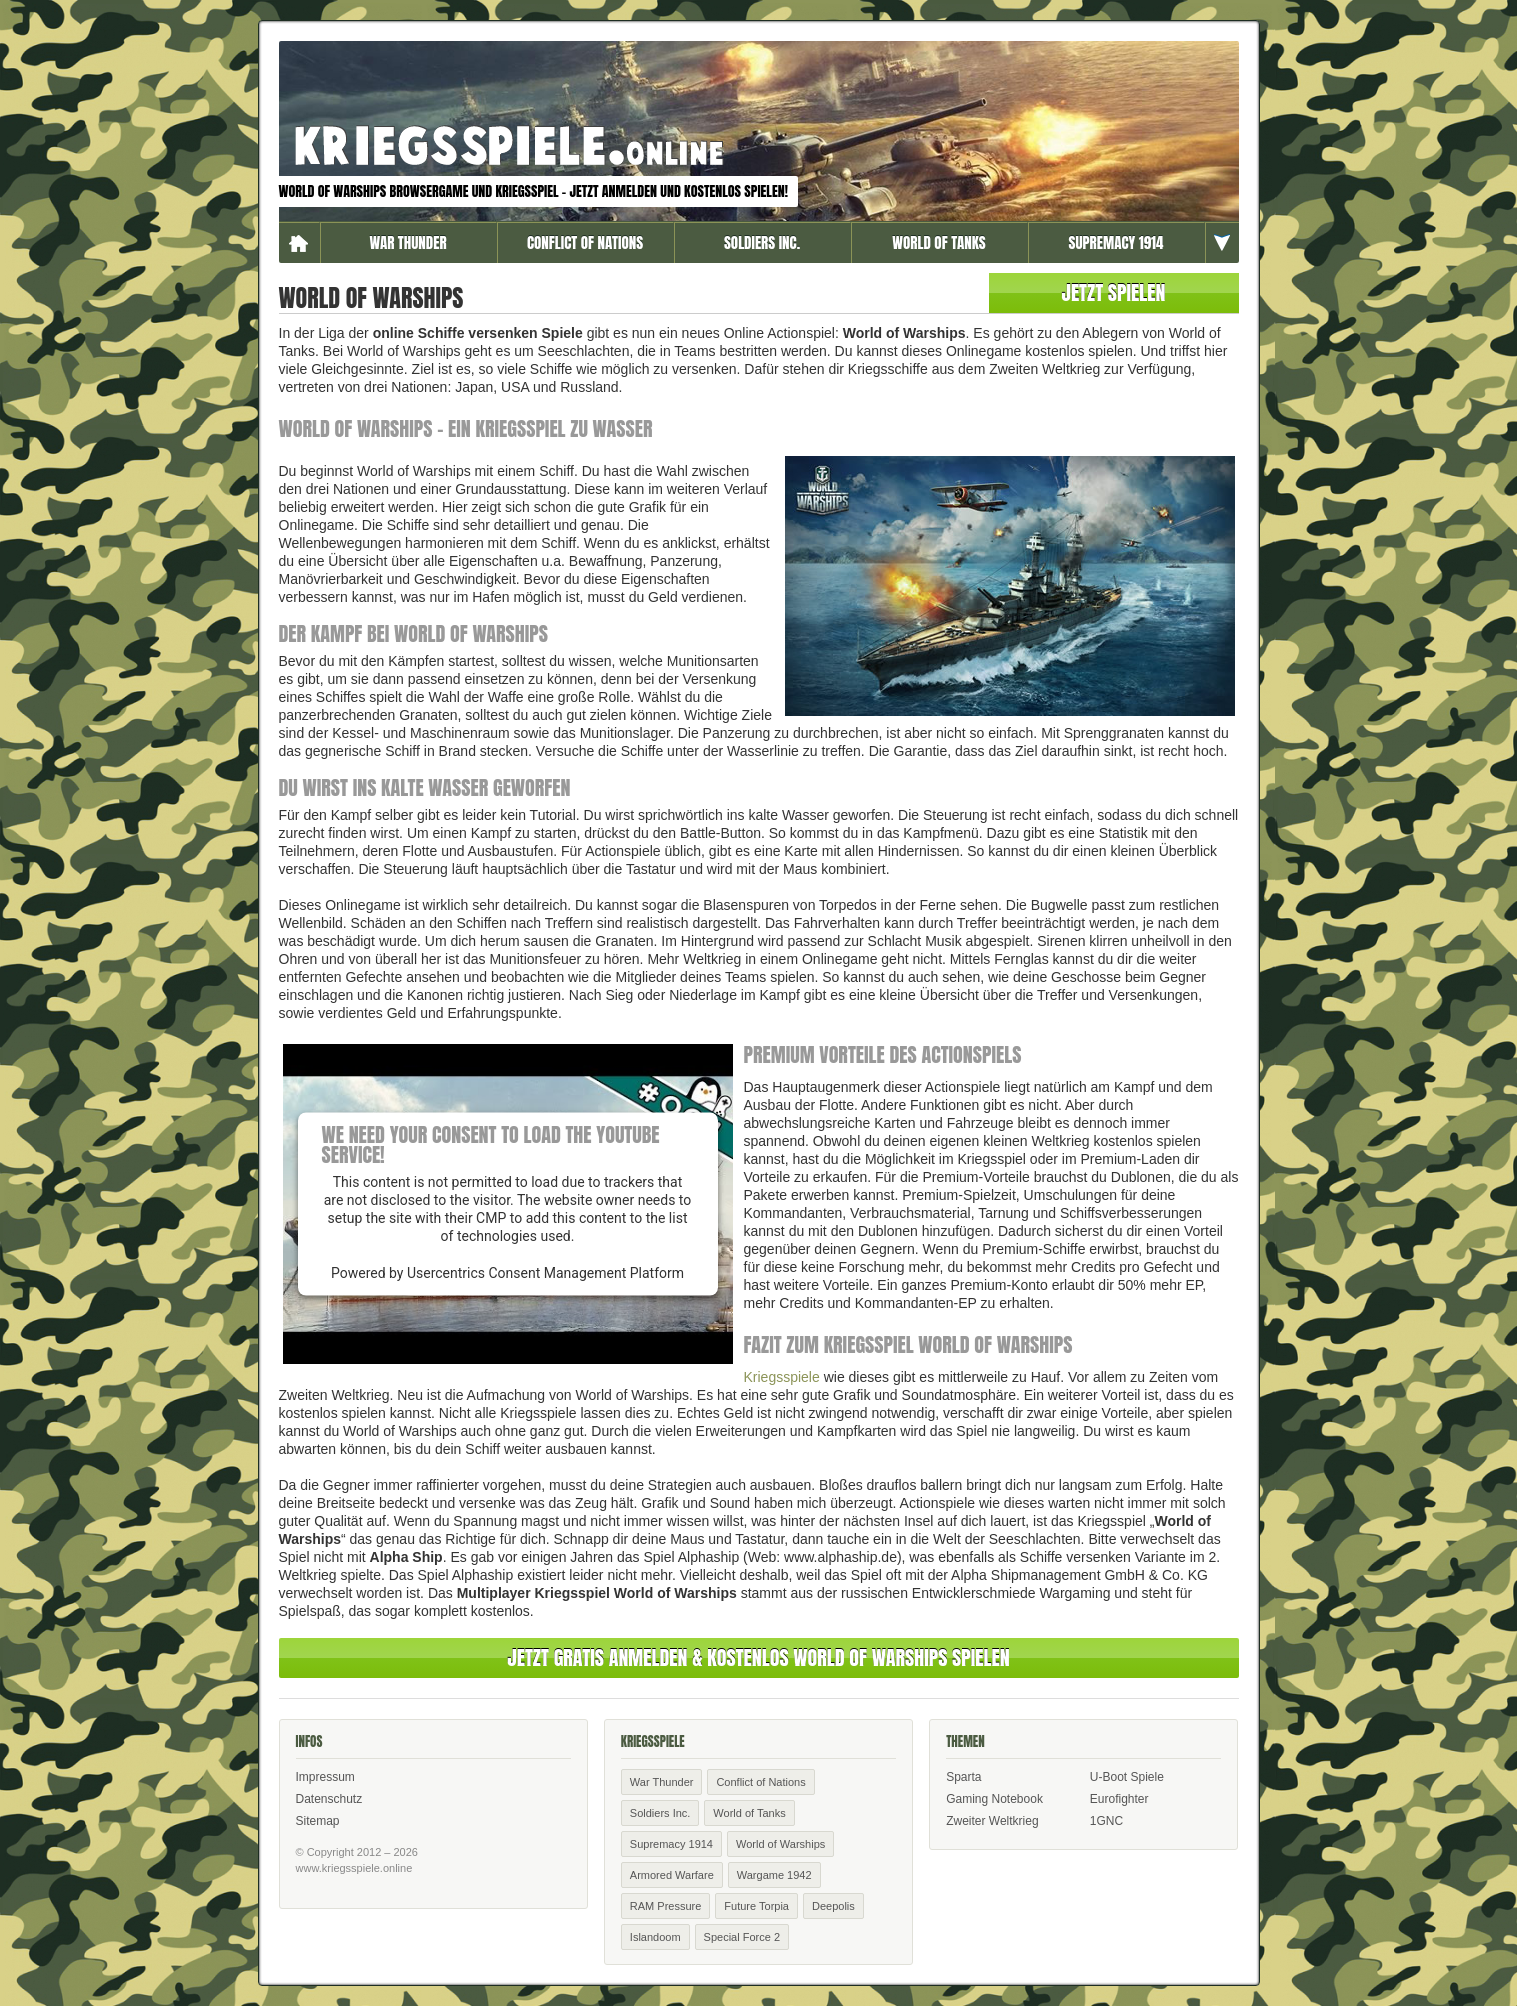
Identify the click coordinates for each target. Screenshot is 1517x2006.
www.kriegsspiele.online (354, 1868)
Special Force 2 (742, 1937)
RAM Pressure (666, 1906)
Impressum (325, 1777)
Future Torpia (756, 1906)
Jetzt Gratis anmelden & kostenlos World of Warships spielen (758, 1657)
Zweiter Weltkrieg (992, 1821)
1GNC (1106, 1821)
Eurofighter (1119, 1799)
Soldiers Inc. (762, 242)
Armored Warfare (672, 1875)
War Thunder (407, 242)
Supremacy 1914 (1116, 242)
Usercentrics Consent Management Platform (545, 1273)
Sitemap (318, 1821)
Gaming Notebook (994, 1799)
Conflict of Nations (585, 242)
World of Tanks (938, 242)
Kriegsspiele (782, 1377)
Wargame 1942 (774, 1875)
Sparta (963, 1777)
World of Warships (780, 1844)
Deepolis (833, 1906)
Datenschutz (329, 1799)
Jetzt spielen (1114, 292)
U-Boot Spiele (1127, 1777)
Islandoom (655, 1937)
